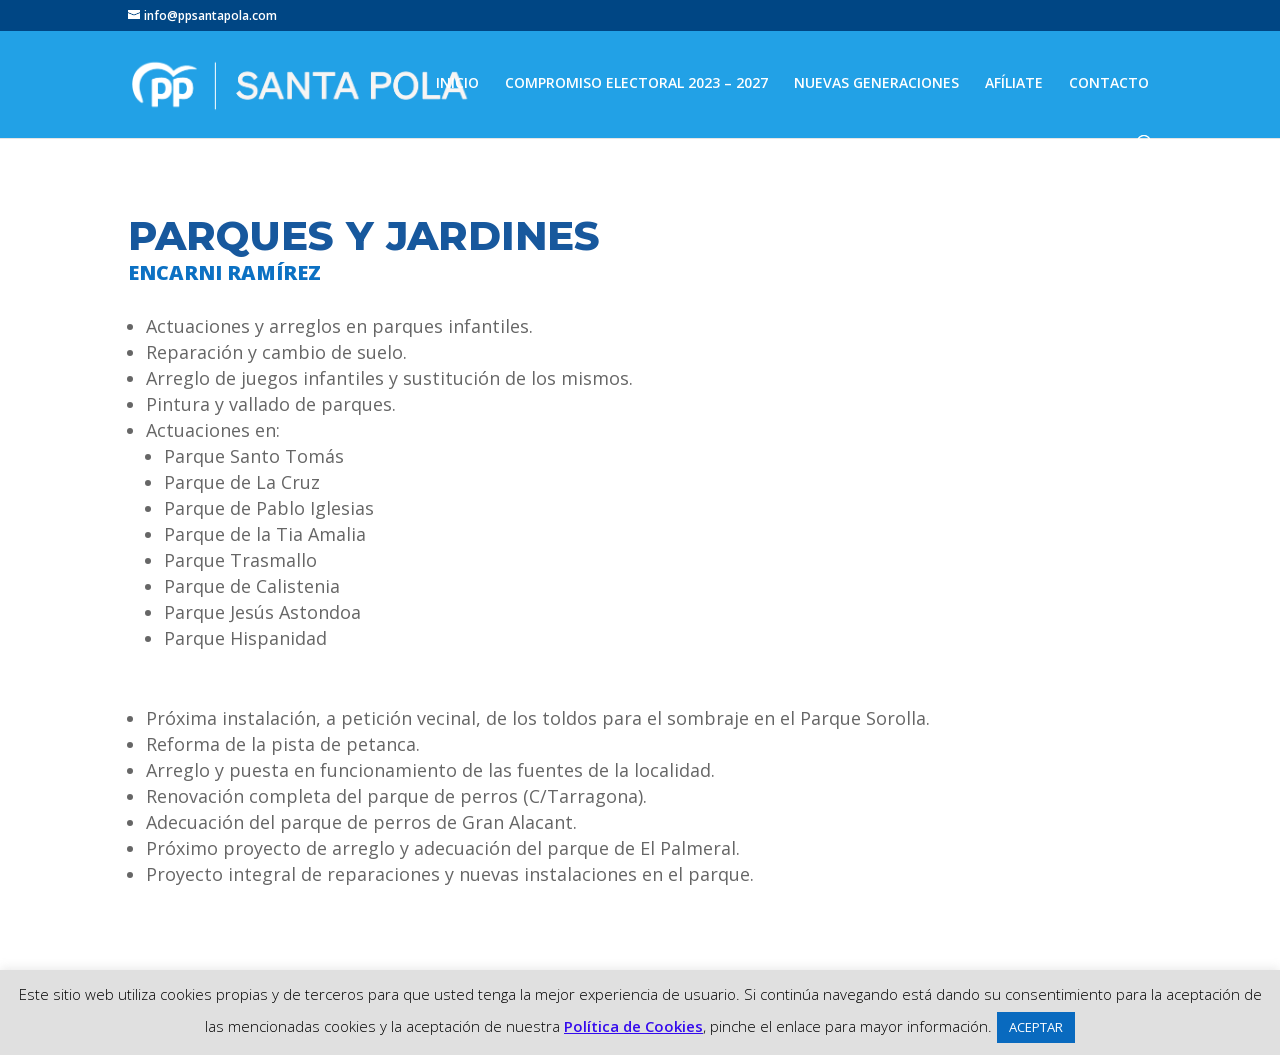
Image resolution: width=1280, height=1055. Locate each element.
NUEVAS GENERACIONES (876, 84)
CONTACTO (1109, 84)
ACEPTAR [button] (1036, 1027)
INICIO (457, 84)
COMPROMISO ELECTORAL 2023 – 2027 (636, 84)
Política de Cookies (633, 1026)
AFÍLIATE (1014, 84)
